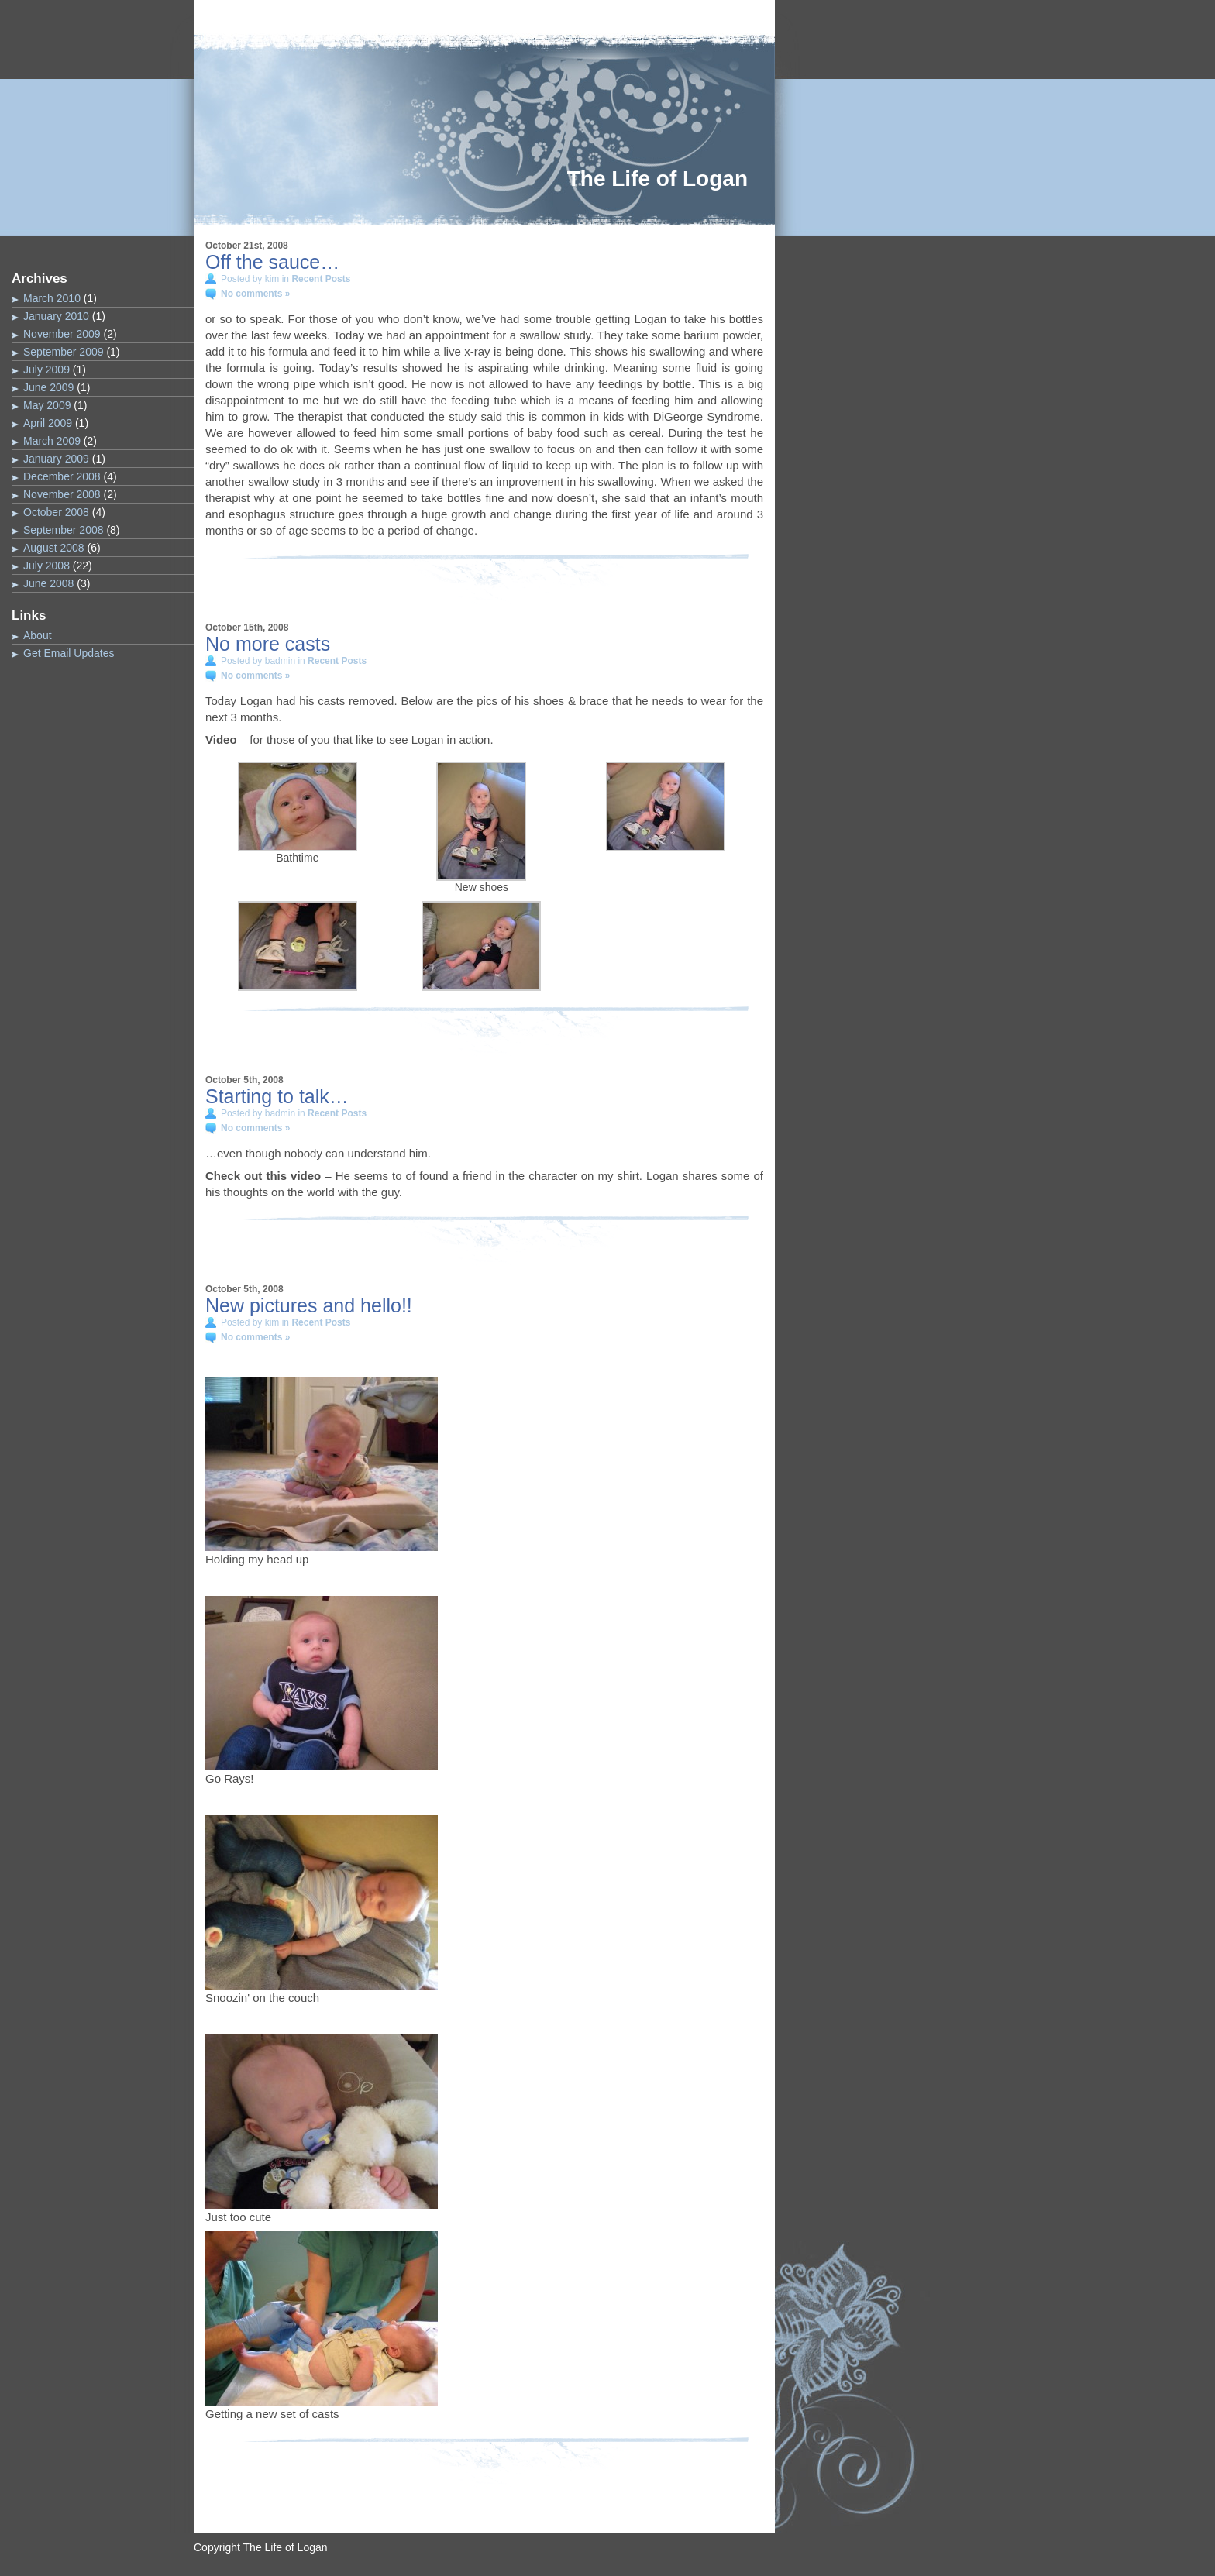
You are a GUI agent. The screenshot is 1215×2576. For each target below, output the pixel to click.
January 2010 (56, 316)
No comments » (255, 293)
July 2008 (46, 565)
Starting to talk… (277, 1096)
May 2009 (47, 405)
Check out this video (263, 1175)
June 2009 (48, 387)
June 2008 (48, 583)
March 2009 (52, 441)
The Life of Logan (657, 179)
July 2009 (46, 369)
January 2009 (56, 458)
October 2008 (56, 512)
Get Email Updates (69, 653)
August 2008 (53, 548)
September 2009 (63, 352)
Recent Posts (320, 278)
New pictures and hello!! (308, 1305)
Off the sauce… (272, 262)
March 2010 (52, 298)
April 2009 (47, 423)
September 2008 (63, 530)
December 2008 (62, 476)
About (37, 635)
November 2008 (62, 494)
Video (221, 739)
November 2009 (62, 334)
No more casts (267, 644)
